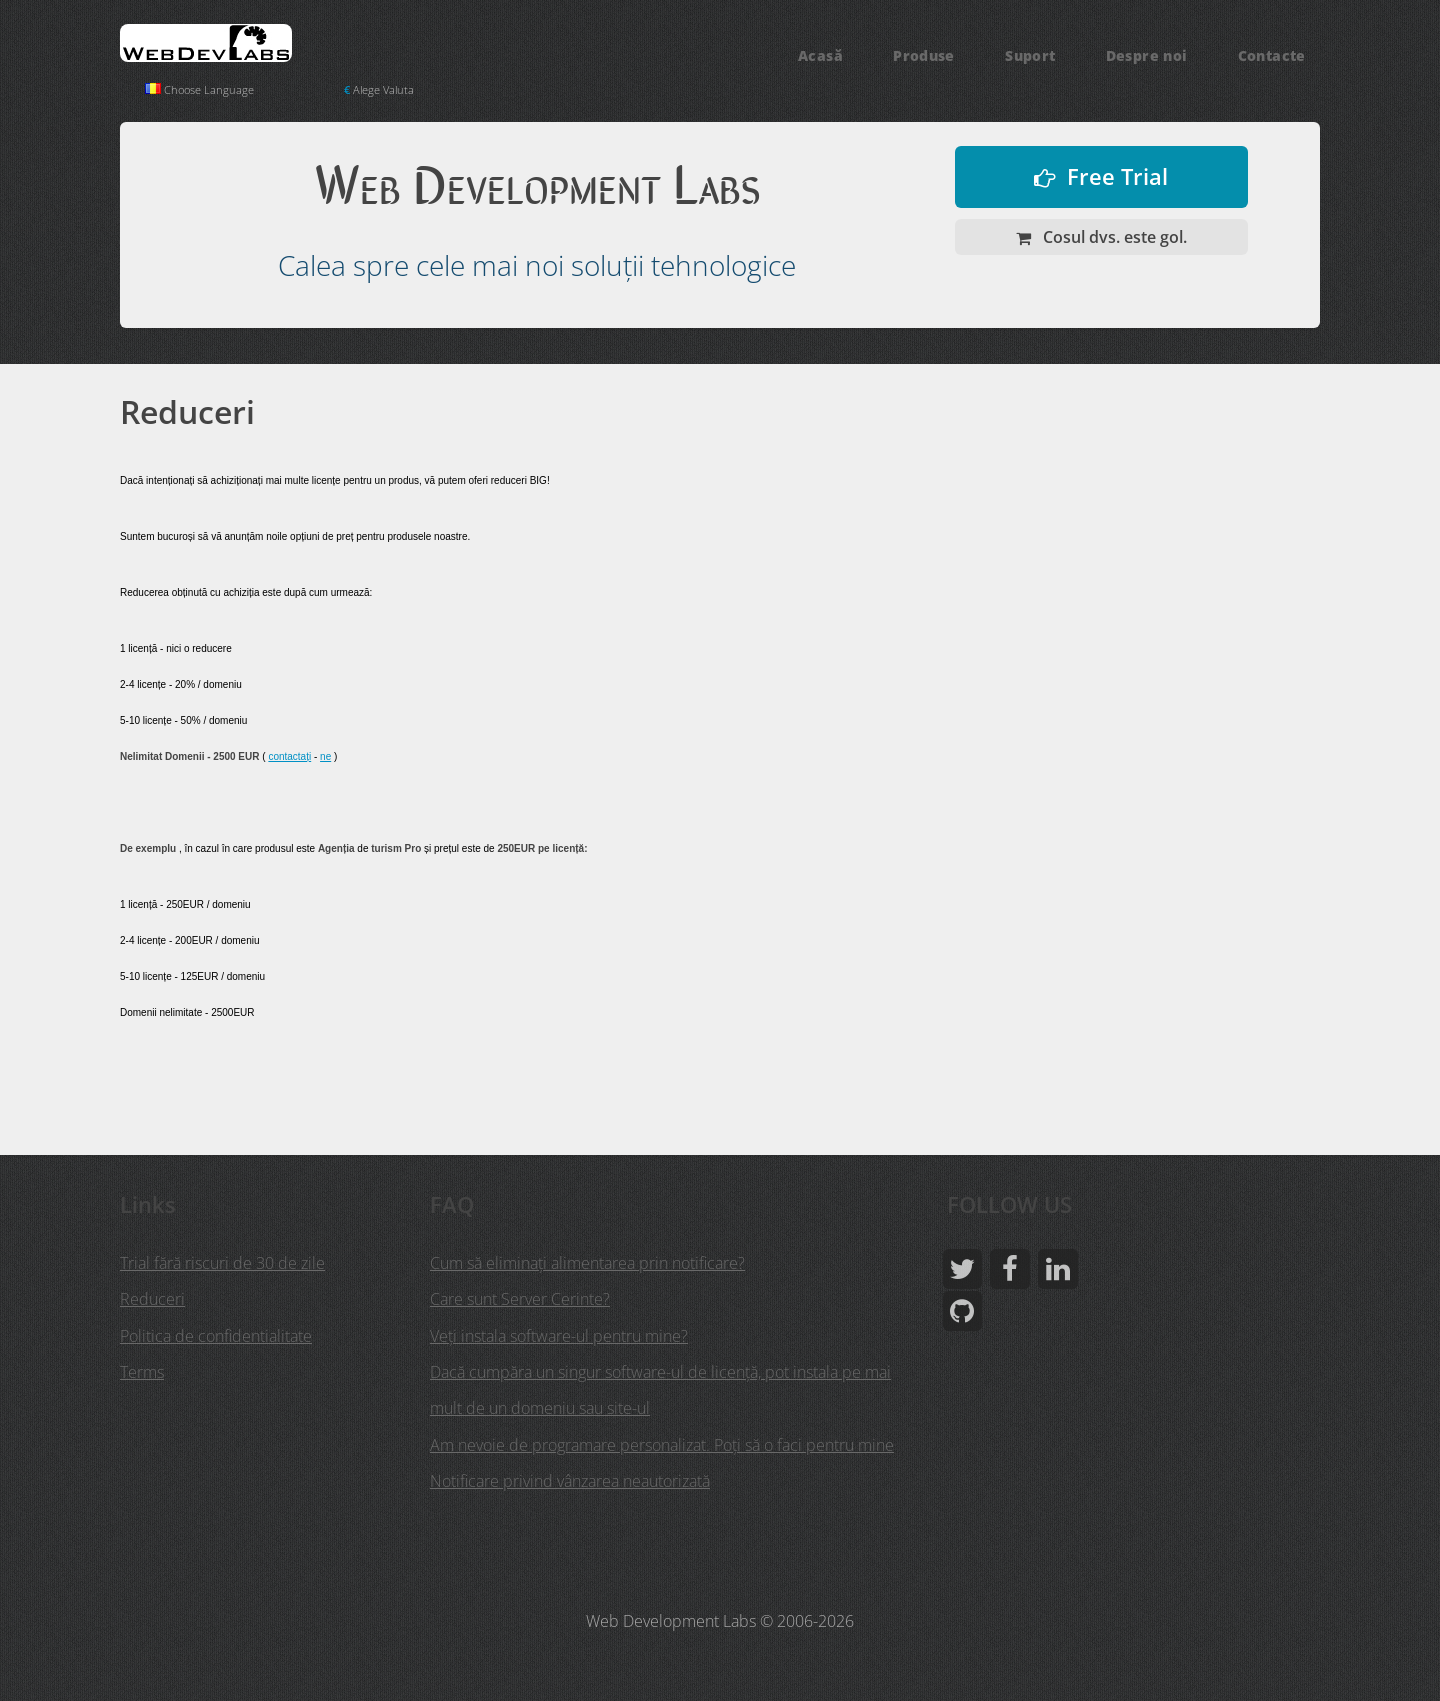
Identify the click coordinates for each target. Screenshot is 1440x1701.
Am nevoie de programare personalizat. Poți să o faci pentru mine (662, 1443)
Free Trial (1117, 176)
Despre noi (1147, 55)
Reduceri (152, 1299)
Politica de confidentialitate (216, 1335)
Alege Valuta (387, 89)
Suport (1030, 55)
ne (325, 756)
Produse (924, 55)
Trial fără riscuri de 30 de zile (222, 1263)
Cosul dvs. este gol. (1113, 237)
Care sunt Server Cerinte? (520, 1299)
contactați (289, 756)
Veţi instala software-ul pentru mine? (559, 1335)
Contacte (1272, 55)
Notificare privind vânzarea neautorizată (570, 1479)
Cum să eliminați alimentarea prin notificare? (587, 1263)
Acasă (820, 55)
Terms (142, 1371)
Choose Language (202, 89)
